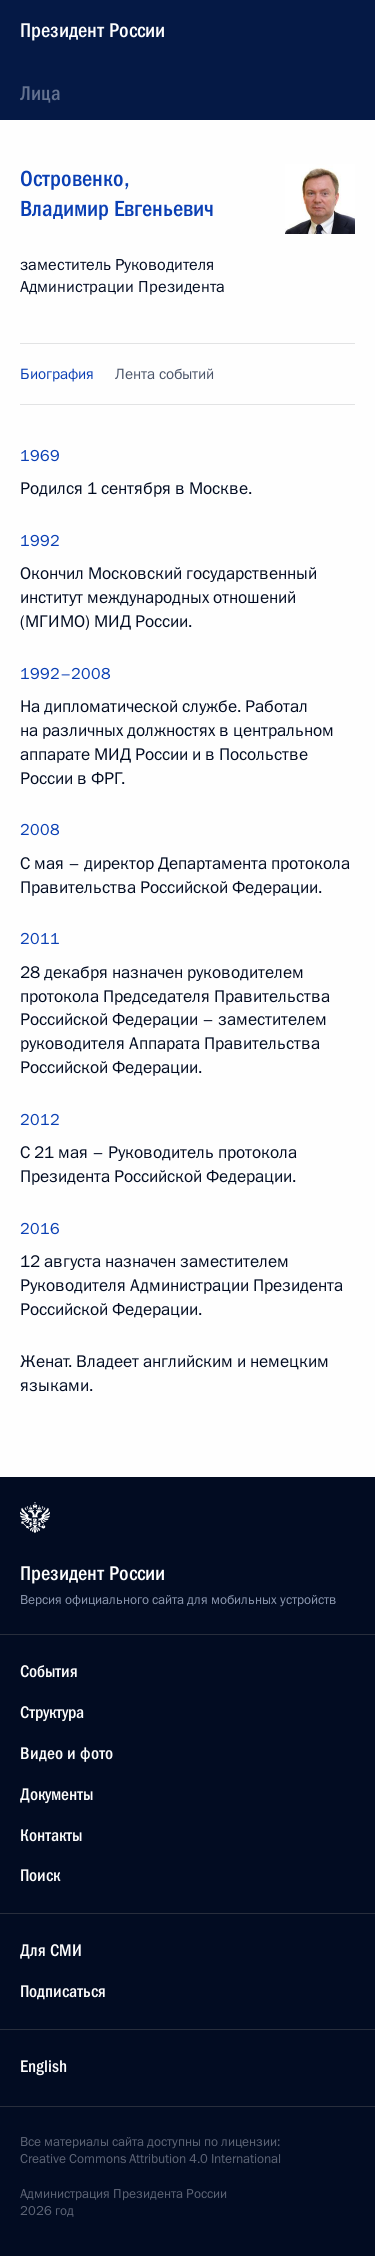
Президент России (92, 30)
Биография (57, 374)
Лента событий (164, 374)
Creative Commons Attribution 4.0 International (150, 2159)
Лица (40, 93)
